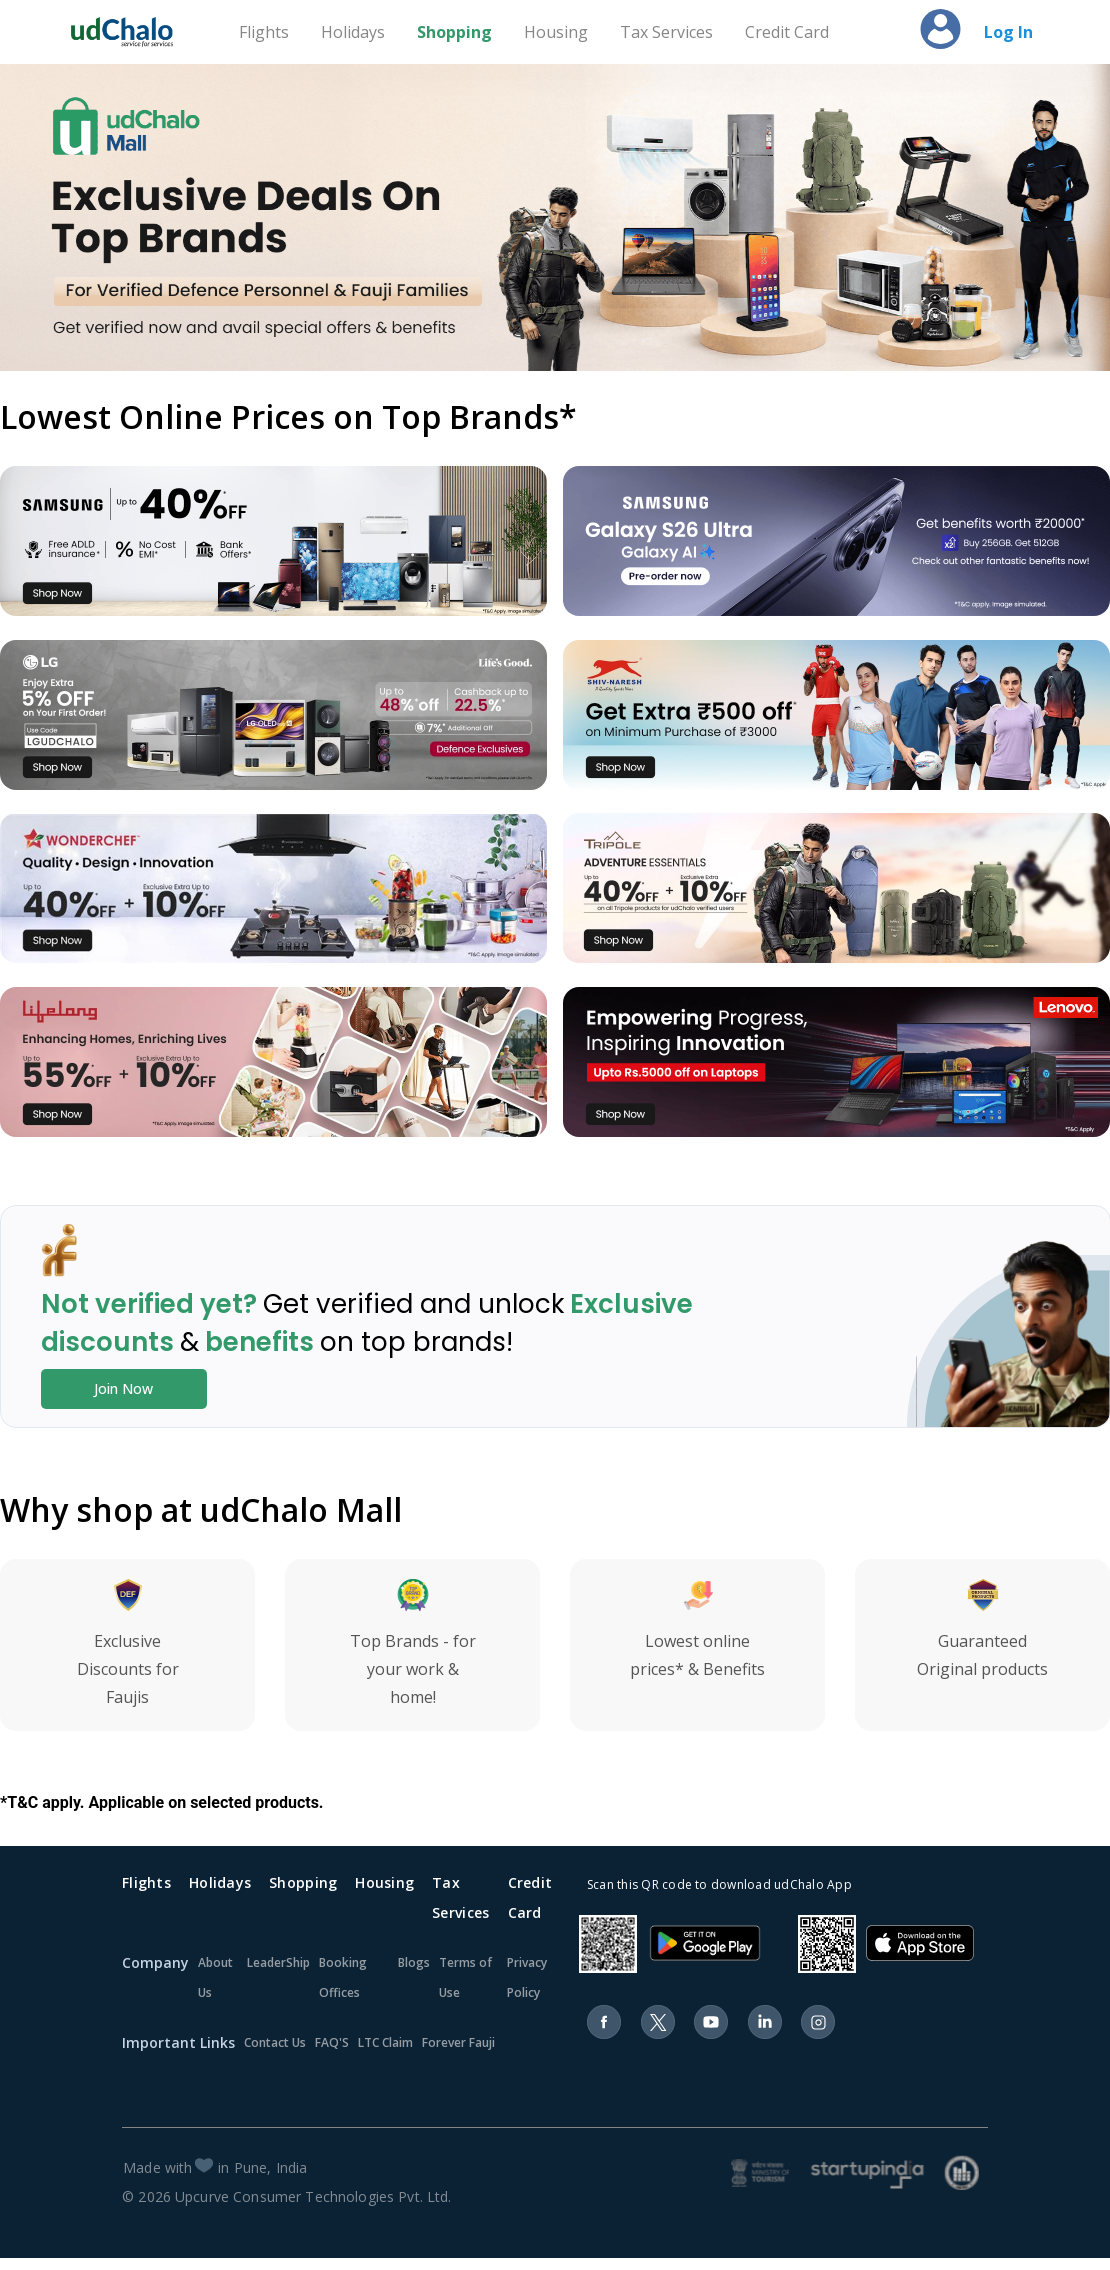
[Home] (131, 32)
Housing (556, 32)
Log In (1008, 32)
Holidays (353, 32)
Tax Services (666, 32)
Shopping (454, 32)
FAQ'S (332, 2042)
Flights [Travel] (264, 32)
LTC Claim (385, 2042)
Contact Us (275, 2042)
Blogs (414, 1962)
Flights (146, 1882)
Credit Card (787, 32)
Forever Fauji (458, 2042)
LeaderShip (278, 1962)
